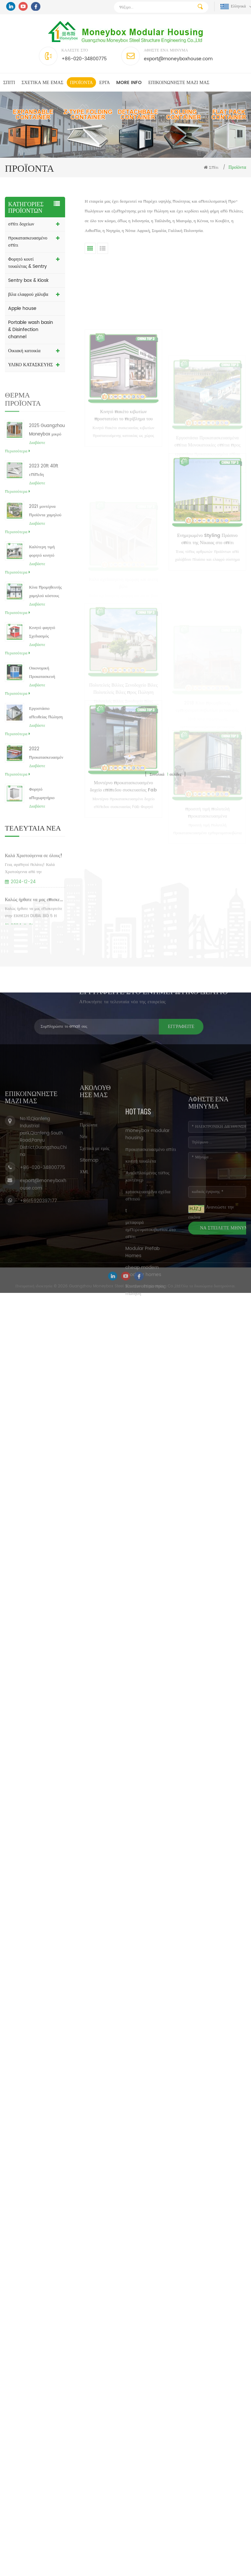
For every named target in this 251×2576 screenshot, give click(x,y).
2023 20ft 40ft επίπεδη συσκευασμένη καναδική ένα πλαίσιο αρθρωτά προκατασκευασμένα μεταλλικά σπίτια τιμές (46, 493)
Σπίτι (9, 82)
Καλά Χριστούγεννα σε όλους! (33, 881)
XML (84, 1231)
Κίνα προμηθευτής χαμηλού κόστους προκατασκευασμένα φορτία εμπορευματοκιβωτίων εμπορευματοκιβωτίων (46, 614)
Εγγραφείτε (75, 1026)
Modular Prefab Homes (142, 1372)
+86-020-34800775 (84, 59)
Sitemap (89, 1219)
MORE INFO (129, 82)
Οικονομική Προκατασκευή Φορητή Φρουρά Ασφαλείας (43, 695)
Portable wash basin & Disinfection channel (30, 329)
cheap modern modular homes (143, 1391)
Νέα (83, 1196)
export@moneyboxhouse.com (178, 59)
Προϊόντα (81, 82)
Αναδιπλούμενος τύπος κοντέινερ (147, 1296)
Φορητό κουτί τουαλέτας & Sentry (27, 262)
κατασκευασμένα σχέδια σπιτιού (147, 1315)
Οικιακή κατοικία (24, 351)
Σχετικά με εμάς (42, 82)
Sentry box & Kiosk (28, 280)
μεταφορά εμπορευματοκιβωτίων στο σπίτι (150, 1350)
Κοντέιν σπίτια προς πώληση (145, 1410)
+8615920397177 (38, 1275)
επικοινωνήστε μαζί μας (178, 82)
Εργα (104, 82)
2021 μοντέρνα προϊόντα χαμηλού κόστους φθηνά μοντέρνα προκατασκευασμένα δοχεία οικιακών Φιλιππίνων (46, 533)
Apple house (22, 308)
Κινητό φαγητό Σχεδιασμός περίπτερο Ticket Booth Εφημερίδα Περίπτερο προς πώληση (45, 654)
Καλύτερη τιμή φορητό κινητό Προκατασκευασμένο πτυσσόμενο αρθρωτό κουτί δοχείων (46, 574)
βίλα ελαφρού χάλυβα (28, 294)
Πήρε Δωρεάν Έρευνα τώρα (213, 2570)
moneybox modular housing (147, 1254)
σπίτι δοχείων (21, 224)
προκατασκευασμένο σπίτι (27, 241)
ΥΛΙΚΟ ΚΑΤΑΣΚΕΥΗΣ (30, 365)
